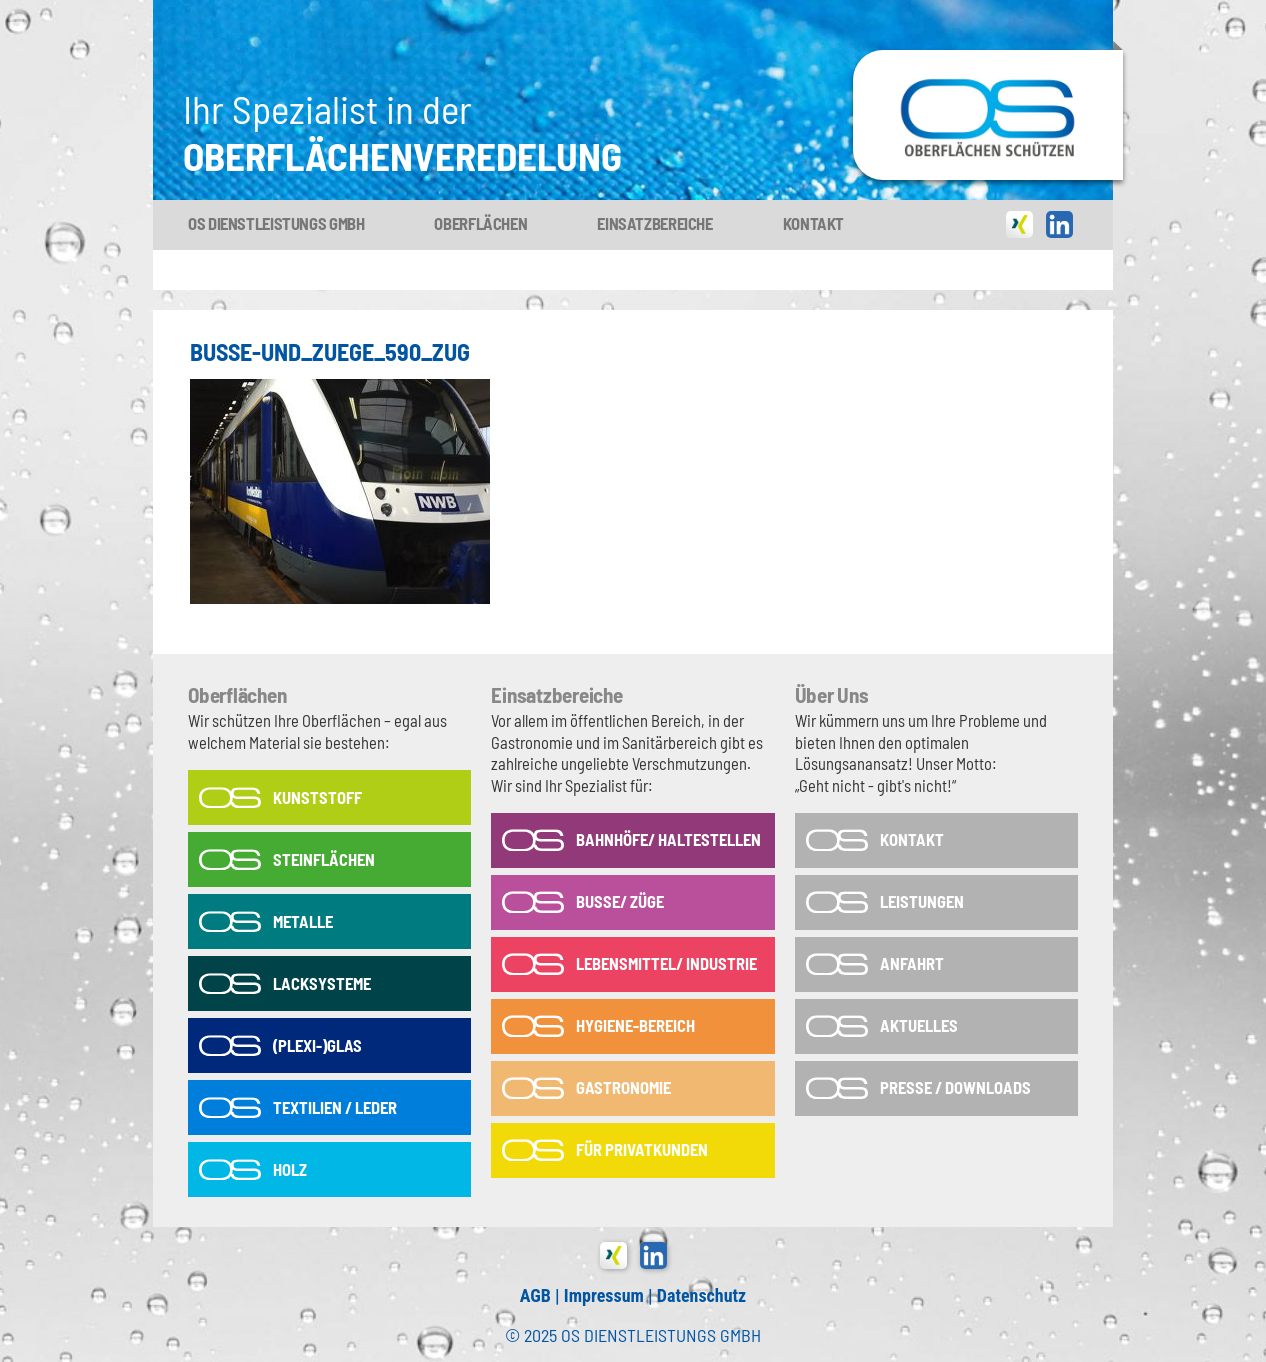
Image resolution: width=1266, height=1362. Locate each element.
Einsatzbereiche (654, 223)
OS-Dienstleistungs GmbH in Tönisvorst (988, 59)
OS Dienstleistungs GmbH (276, 223)
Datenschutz (701, 1295)
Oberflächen (480, 223)
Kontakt (813, 223)
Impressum (604, 1295)
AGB (535, 1295)
